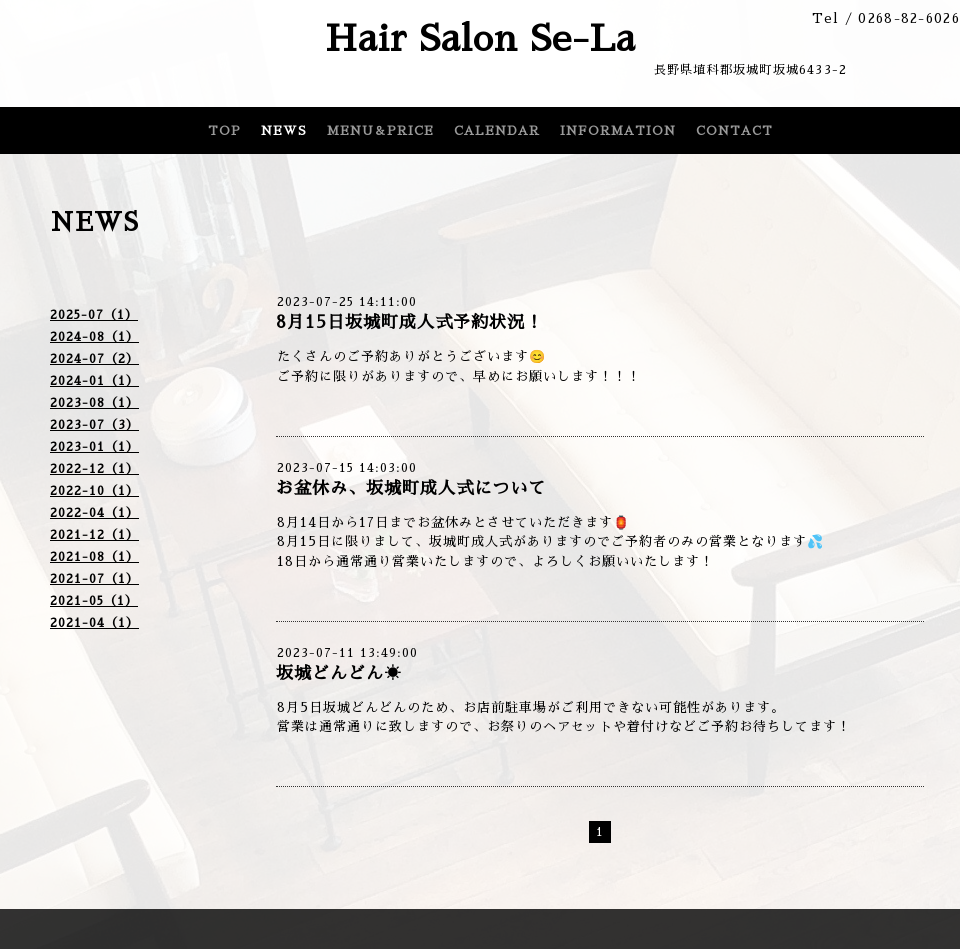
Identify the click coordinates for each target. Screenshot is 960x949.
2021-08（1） (94, 557)
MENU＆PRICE (380, 131)
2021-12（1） (94, 535)
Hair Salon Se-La (480, 39)
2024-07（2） (94, 359)
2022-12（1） (94, 469)
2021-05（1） (94, 601)
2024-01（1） (94, 381)
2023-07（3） (94, 425)
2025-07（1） (94, 315)
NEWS (284, 131)
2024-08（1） (94, 337)
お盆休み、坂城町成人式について (411, 488)
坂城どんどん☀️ (339, 673)
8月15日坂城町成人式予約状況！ (409, 322)
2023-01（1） (94, 447)
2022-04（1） (94, 513)
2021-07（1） (94, 579)
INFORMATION (618, 131)
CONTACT (734, 131)
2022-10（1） (94, 491)
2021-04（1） (94, 623)
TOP (224, 131)
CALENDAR (497, 131)
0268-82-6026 (909, 18)
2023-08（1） (94, 403)
